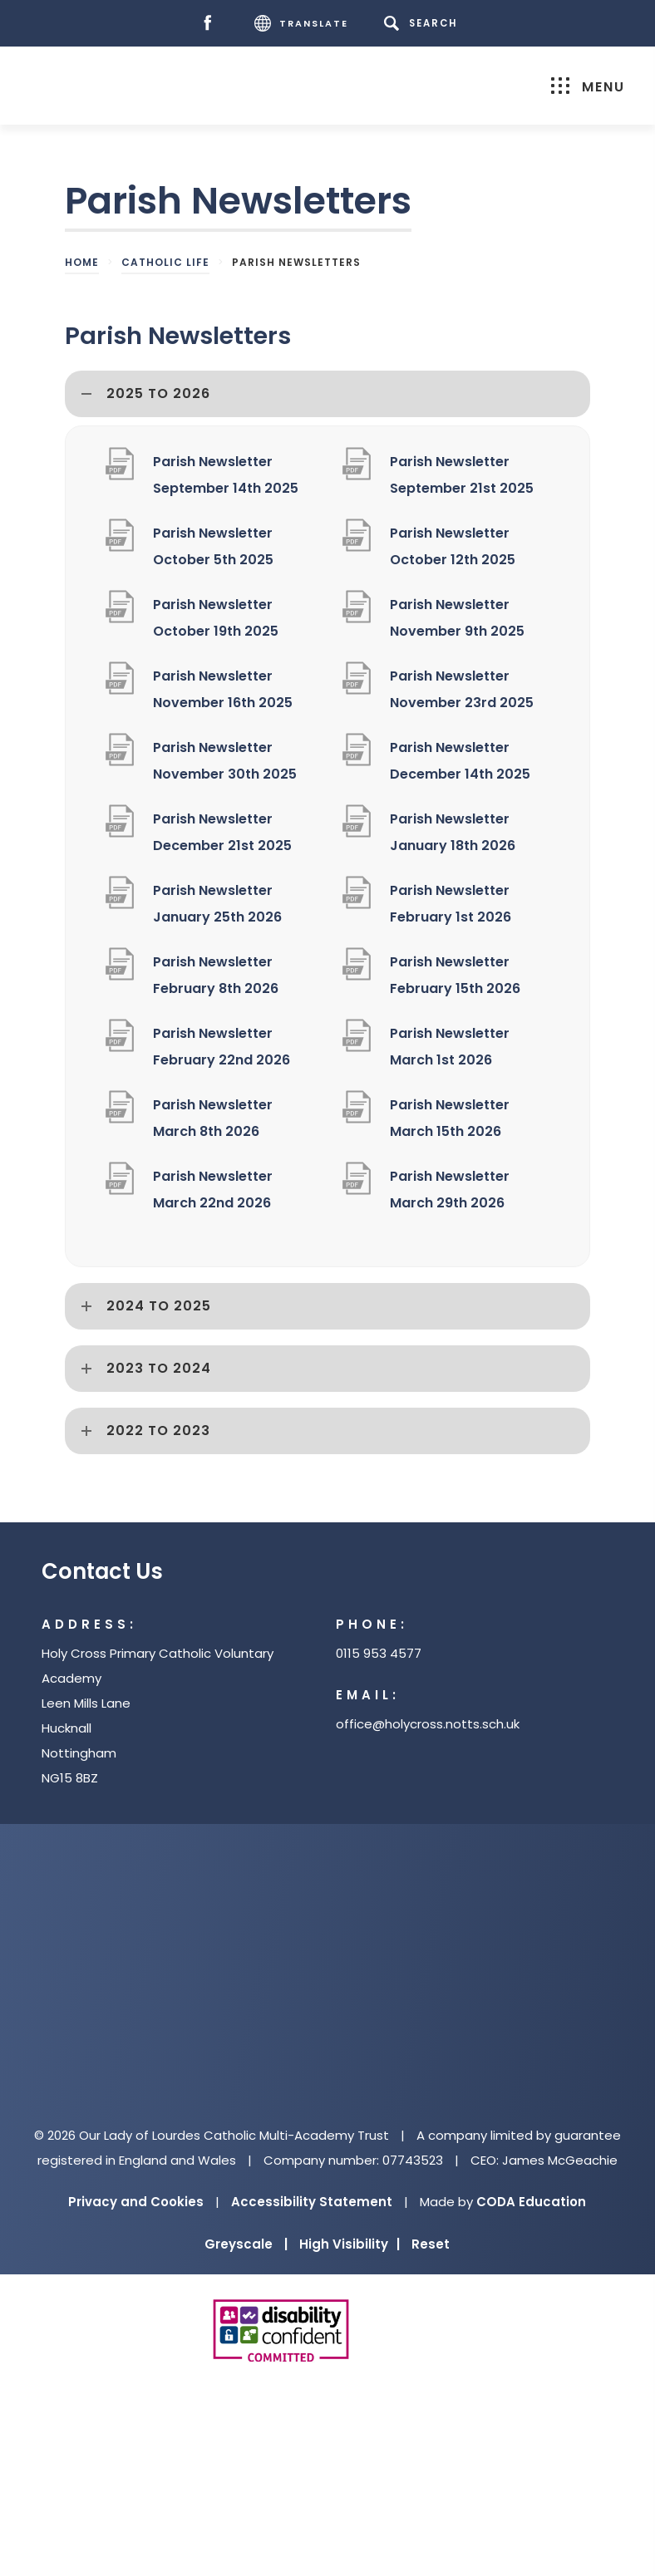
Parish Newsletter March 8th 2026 (213, 1118)
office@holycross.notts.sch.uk (428, 1724)
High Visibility (349, 2244)
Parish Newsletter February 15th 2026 (455, 975)
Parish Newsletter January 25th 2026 (217, 904)
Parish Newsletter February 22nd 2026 (221, 1046)
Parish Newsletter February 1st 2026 (450, 904)
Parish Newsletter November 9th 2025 (457, 618)
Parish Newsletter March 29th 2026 (450, 1189)
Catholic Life (165, 262)
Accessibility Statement (311, 2201)
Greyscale (246, 2244)
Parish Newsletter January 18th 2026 (452, 832)
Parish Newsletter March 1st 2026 (450, 1046)
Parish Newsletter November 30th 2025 (225, 761)
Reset (430, 2244)
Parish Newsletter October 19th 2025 (215, 618)
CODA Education (531, 2201)
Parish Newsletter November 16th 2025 (223, 689)
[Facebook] (211, 23)
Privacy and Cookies (136, 2201)
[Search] (423, 23)
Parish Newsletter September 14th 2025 (225, 475)
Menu (588, 86)
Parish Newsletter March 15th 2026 (450, 1118)
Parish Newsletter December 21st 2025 (222, 832)
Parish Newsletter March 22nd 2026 (213, 1189)
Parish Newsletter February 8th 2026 (215, 975)
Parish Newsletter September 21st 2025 (462, 475)
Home (82, 262)
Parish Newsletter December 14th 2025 (460, 761)
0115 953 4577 (378, 1653)
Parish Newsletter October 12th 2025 (452, 546)
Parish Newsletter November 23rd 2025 (462, 689)
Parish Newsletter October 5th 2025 (213, 546)
